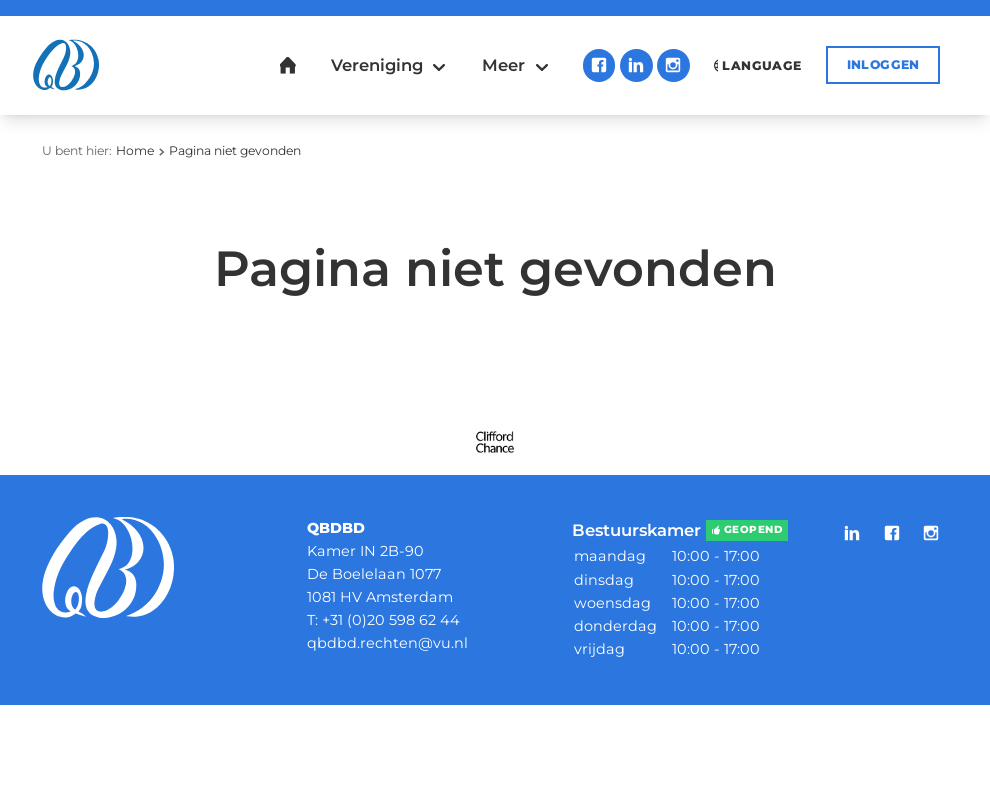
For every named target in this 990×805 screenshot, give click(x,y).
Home (135, 150)
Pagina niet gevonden (235, 150)
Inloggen (883, 64)
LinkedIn (636, 65)
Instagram (673, 65)
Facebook (599, 65)
